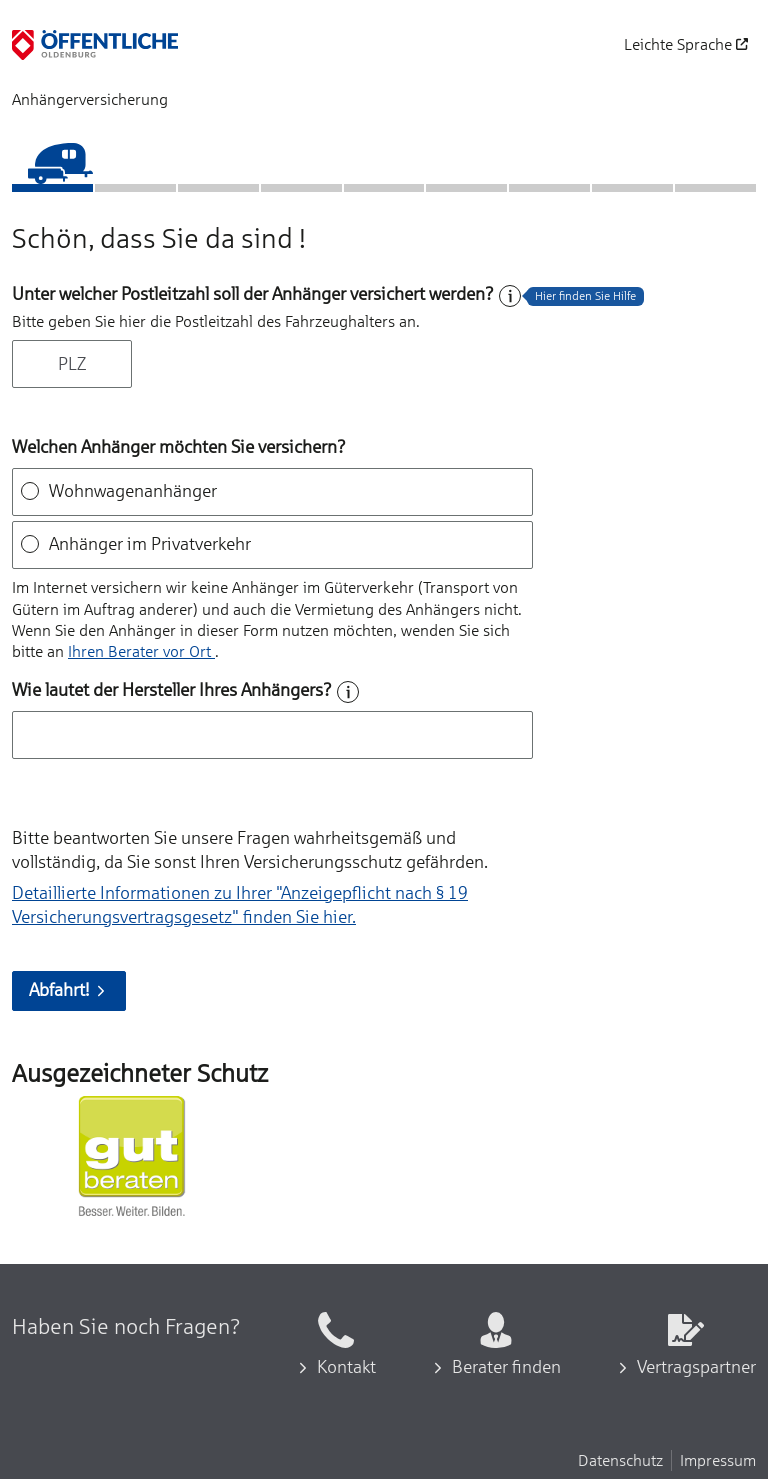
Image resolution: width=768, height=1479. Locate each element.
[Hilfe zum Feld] (510, 296)
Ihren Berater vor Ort (141, 651)
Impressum (718, 1460)
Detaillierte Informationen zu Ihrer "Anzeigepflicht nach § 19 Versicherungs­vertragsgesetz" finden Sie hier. (240, 905)
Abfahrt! (69, 990)
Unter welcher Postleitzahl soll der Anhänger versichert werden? (253, 294)
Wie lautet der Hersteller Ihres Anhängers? (172, 690)
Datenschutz (620, 1460)
